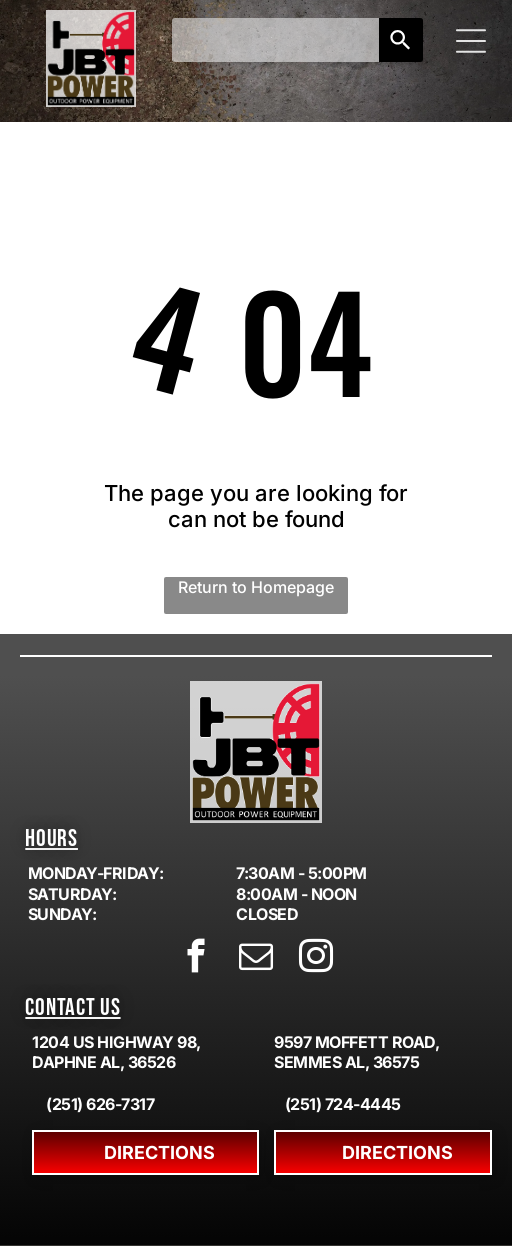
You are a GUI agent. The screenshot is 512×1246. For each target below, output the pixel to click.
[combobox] (275, 40)
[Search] (401, 40)
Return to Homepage (256, 587)
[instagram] (316, 959)
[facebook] (196, 959)
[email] (256, 959)
